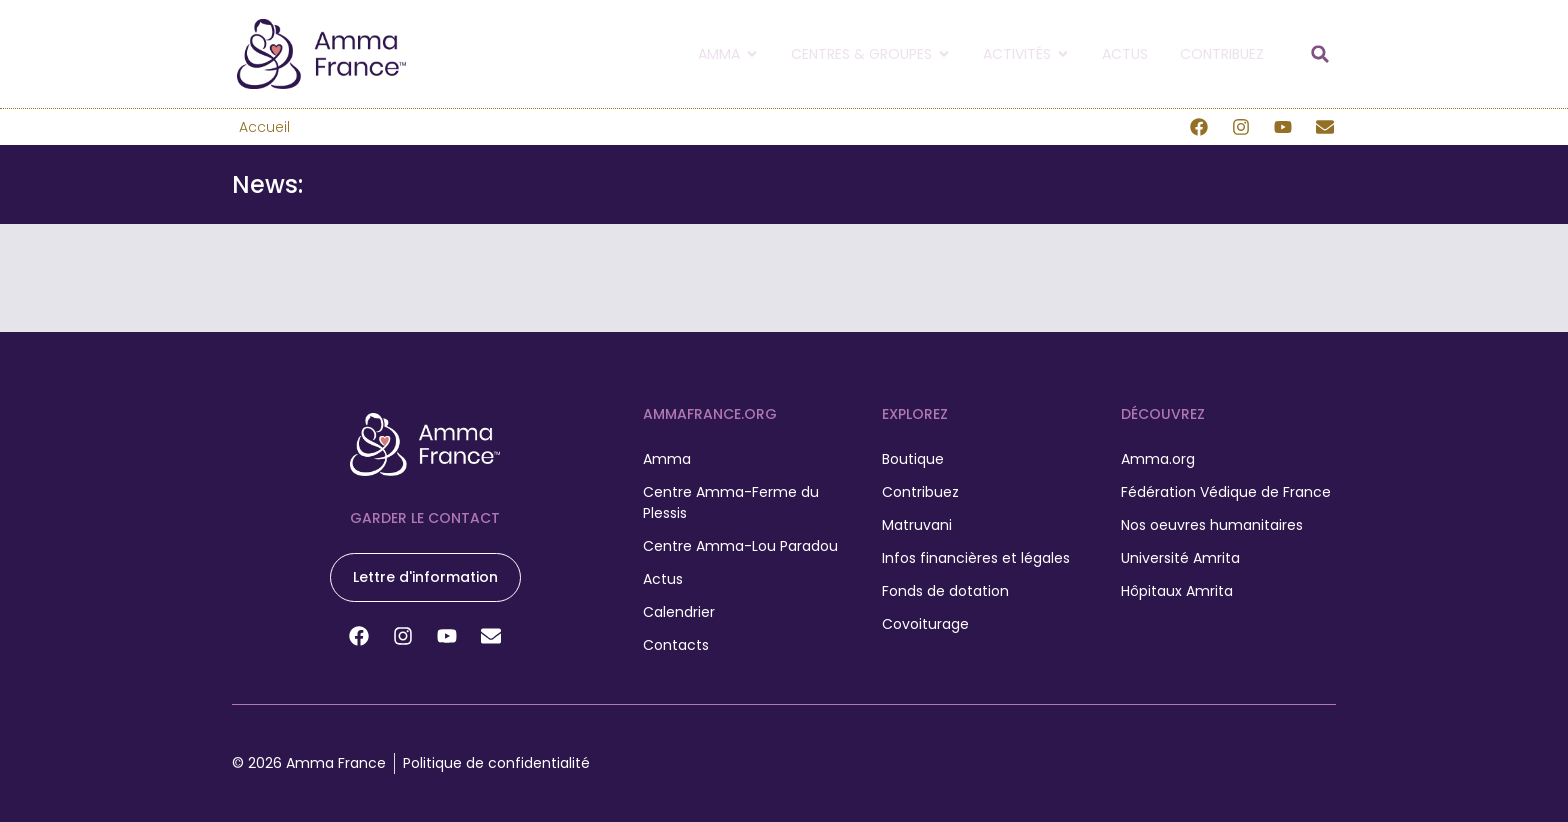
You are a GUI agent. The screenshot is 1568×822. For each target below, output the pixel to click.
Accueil (264, 127)
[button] (1320, 54)
